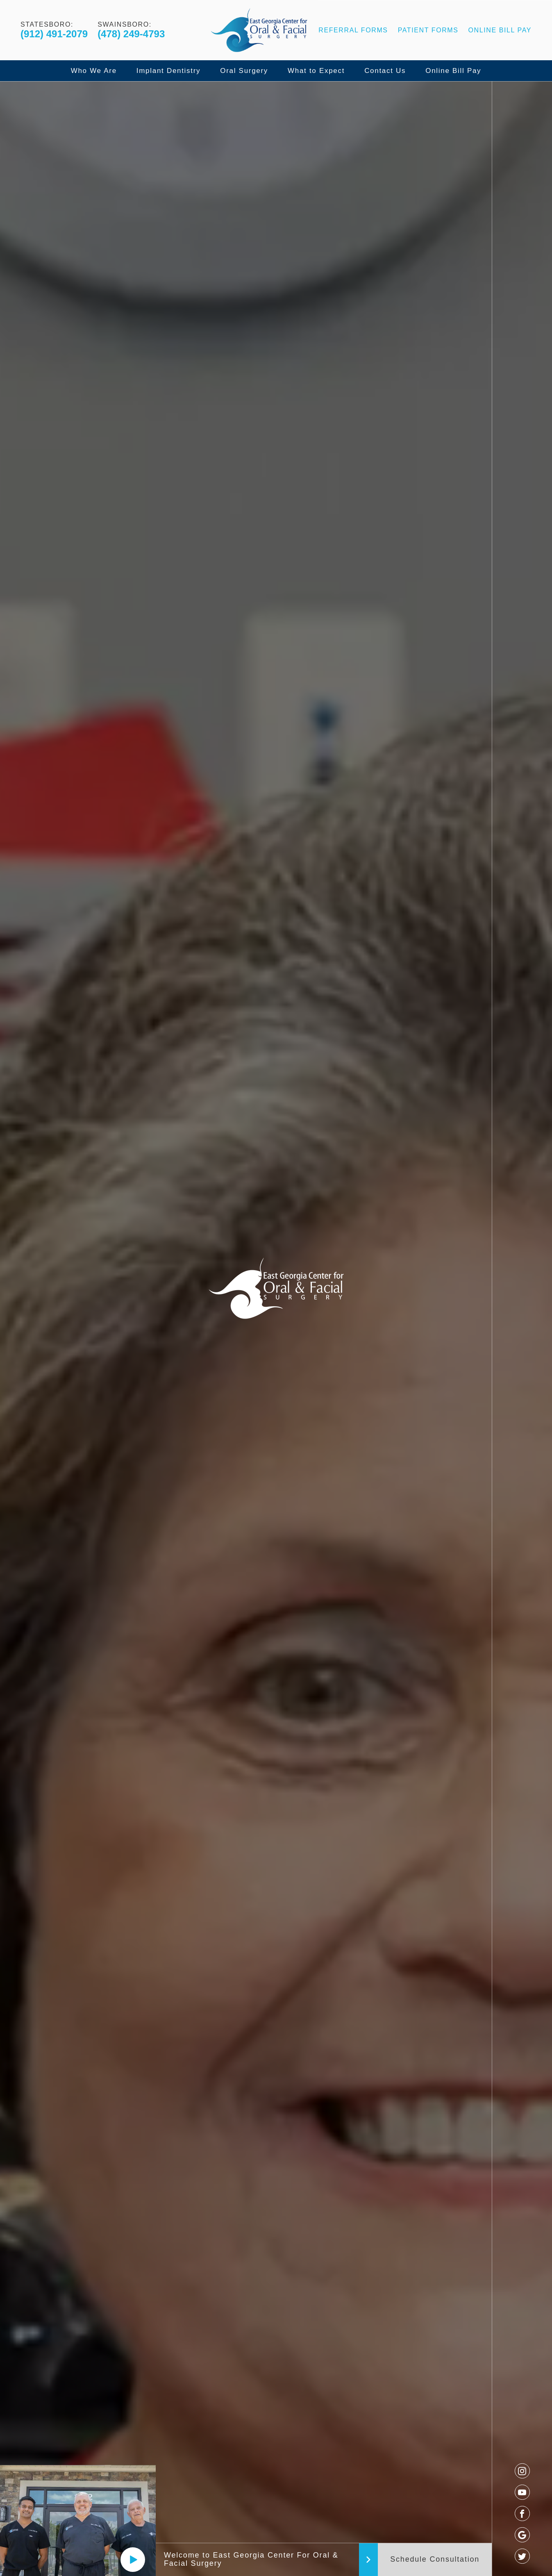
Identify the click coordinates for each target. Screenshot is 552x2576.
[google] (522, 2534)
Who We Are (94, 71)
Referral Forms (353, 30)
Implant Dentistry (168, 71)
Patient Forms (428, 30)
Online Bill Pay (500, 30)
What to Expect (316, 71)
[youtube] (522, 2492)
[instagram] (522, 2470)
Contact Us (385, 71)
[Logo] (259, 30)
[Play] (132, 2559)
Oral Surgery (244, 71)
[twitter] (522, 2556)
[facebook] (522, 2513)
